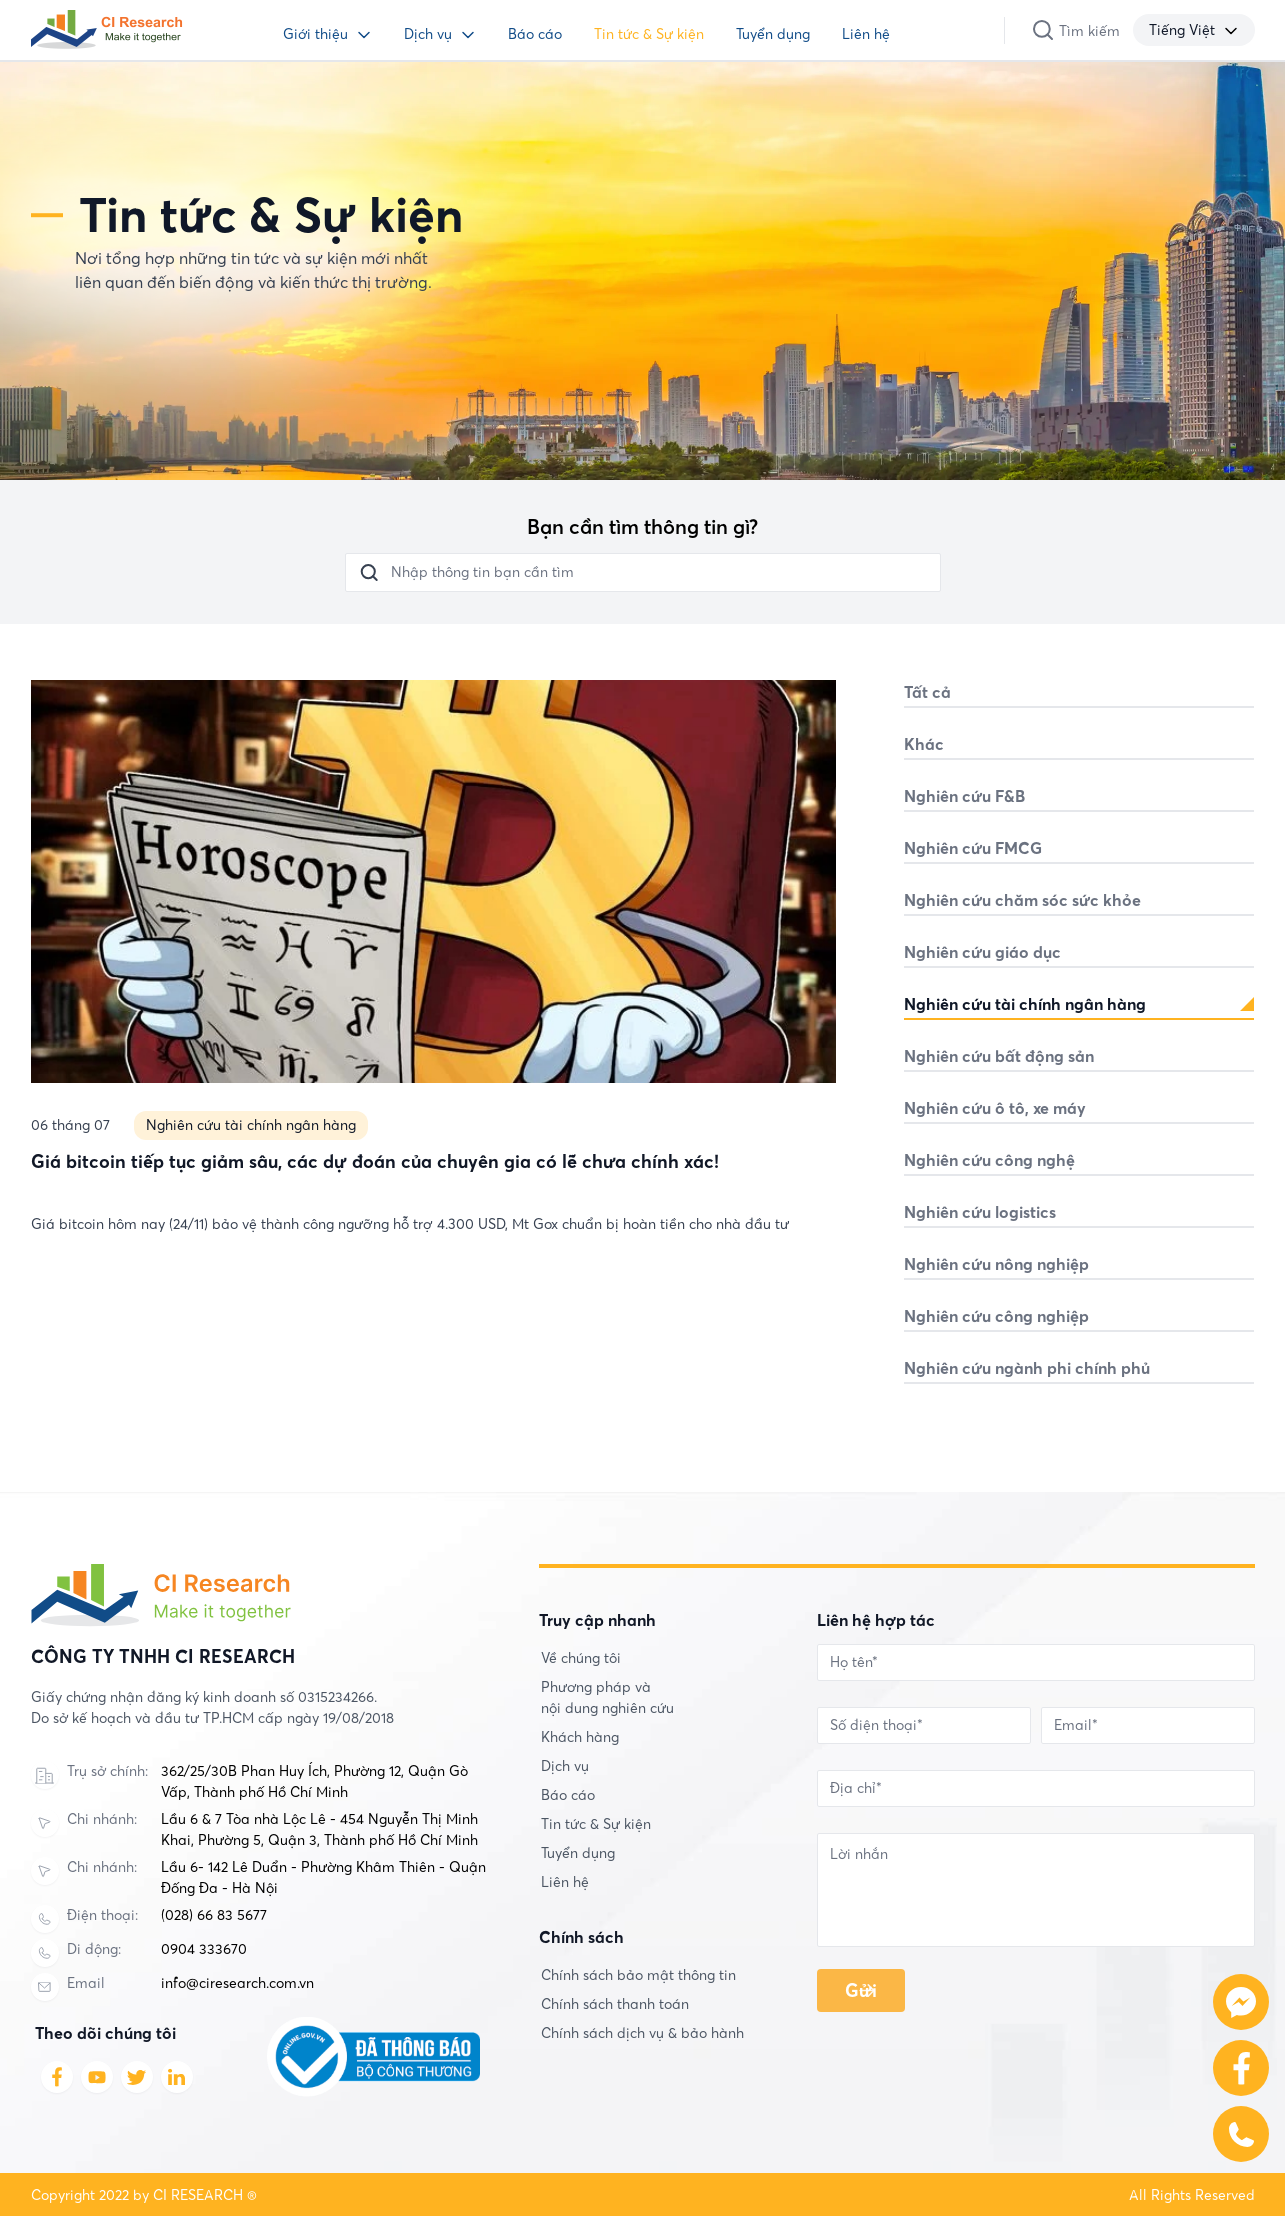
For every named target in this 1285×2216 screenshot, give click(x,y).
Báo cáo (535, 34)
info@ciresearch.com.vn (237, 1983)
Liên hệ (866, 34)
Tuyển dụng (773, 34)
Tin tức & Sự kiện (649, 34)
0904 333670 (204, 1949)
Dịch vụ (428, 34)
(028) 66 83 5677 (214, 1915)
